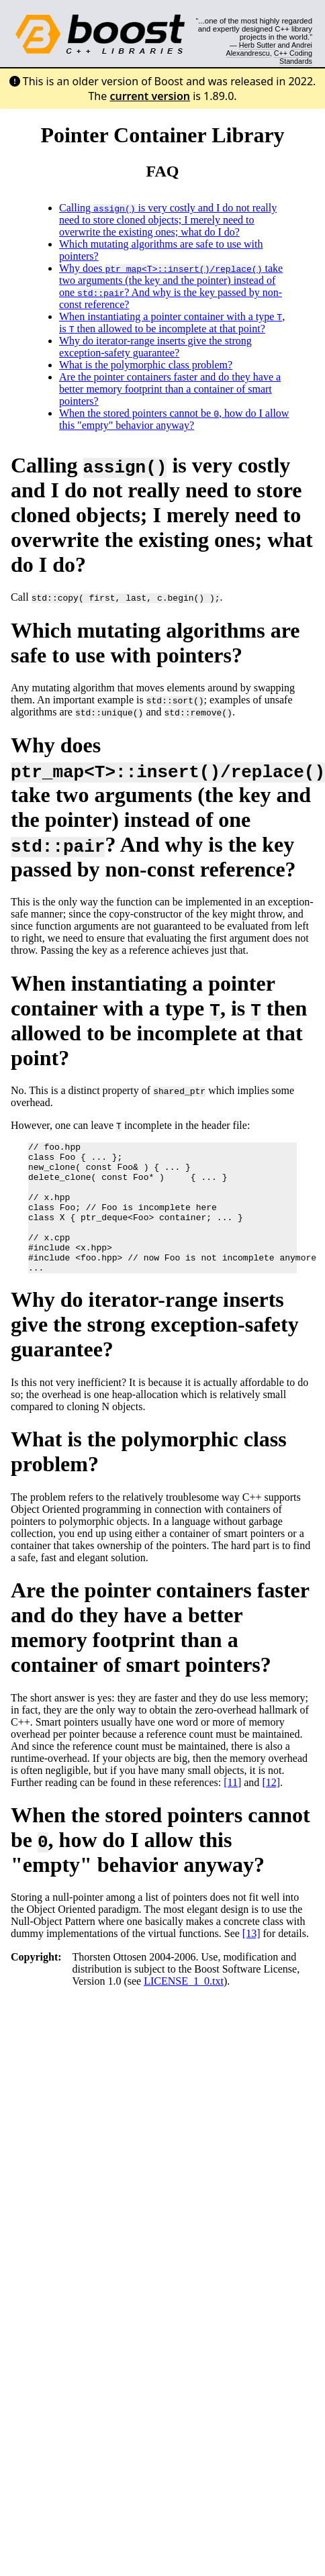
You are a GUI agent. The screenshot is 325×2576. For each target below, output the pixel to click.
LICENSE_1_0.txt (184, 2007)
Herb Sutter (257, 45)
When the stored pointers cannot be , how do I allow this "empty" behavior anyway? (174, 419)
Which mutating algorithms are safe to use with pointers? (155, 642)
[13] (251, 1959)
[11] (232, 1808)
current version (149, 96)
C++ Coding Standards (293, 57)
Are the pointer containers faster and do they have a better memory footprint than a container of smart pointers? (170, 389)
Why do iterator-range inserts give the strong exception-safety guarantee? (155, 346)
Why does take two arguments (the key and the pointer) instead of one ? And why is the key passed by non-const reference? (171, 286)
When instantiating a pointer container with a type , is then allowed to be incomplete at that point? (172, 322)
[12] (271, 1808)
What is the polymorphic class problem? (145, 364)
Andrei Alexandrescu (269, 49)
